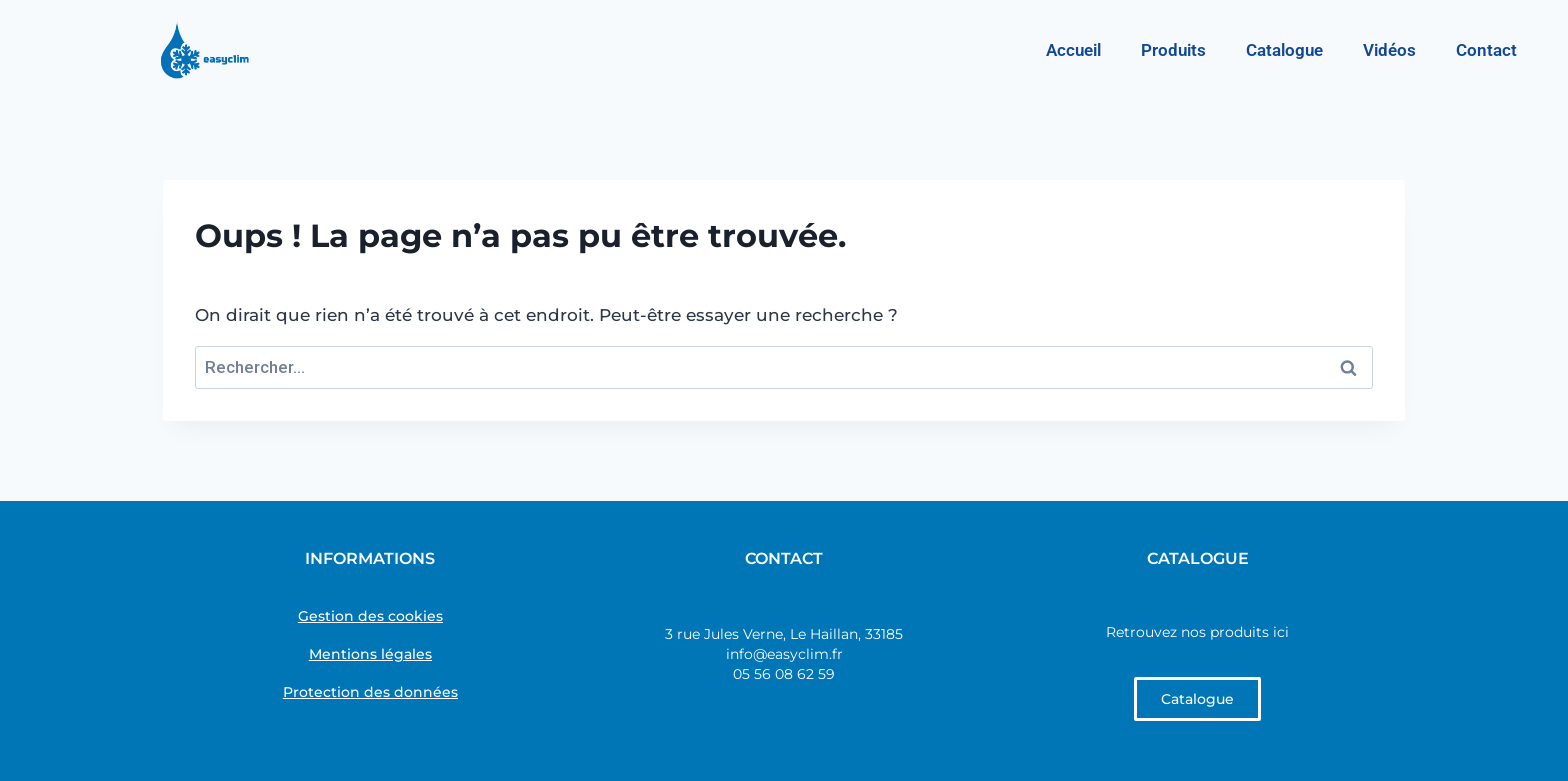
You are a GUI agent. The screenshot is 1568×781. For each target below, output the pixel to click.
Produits (1173, 50)
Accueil (1073, 50)
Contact (1486, 50)
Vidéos (1389, 50)
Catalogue (1284, 50)
